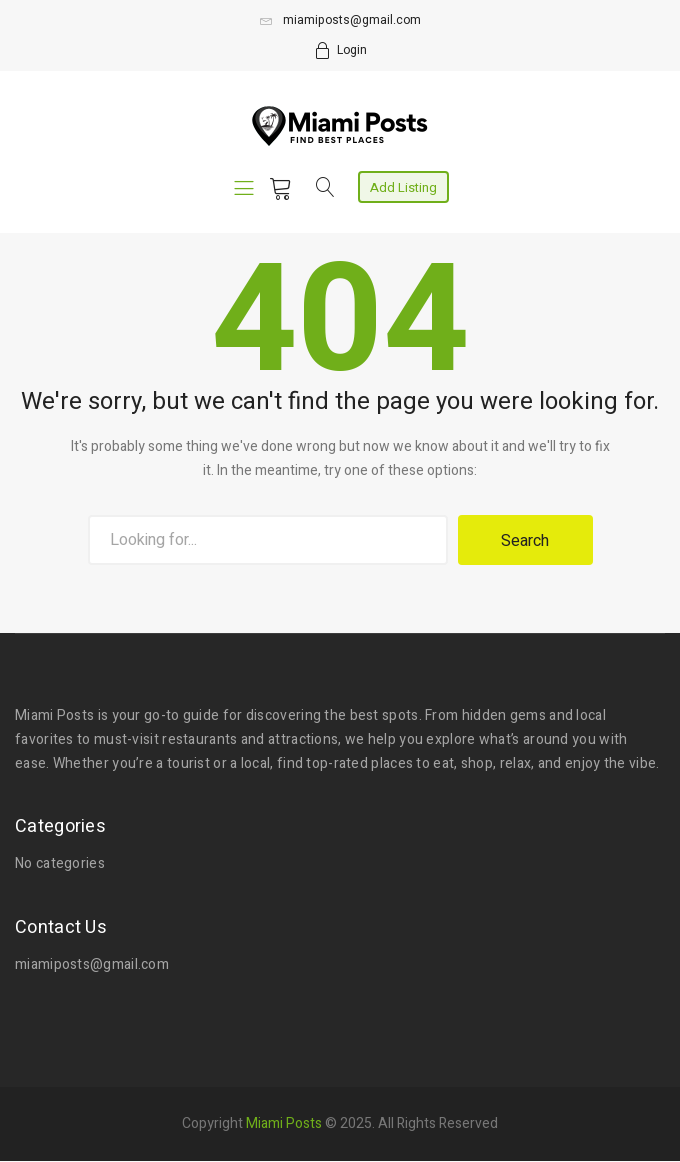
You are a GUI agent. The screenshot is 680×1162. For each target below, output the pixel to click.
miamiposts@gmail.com (340, 20)
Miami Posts (284, 1121)
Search (525, 541)
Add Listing (403, 187)
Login (352, 50)
